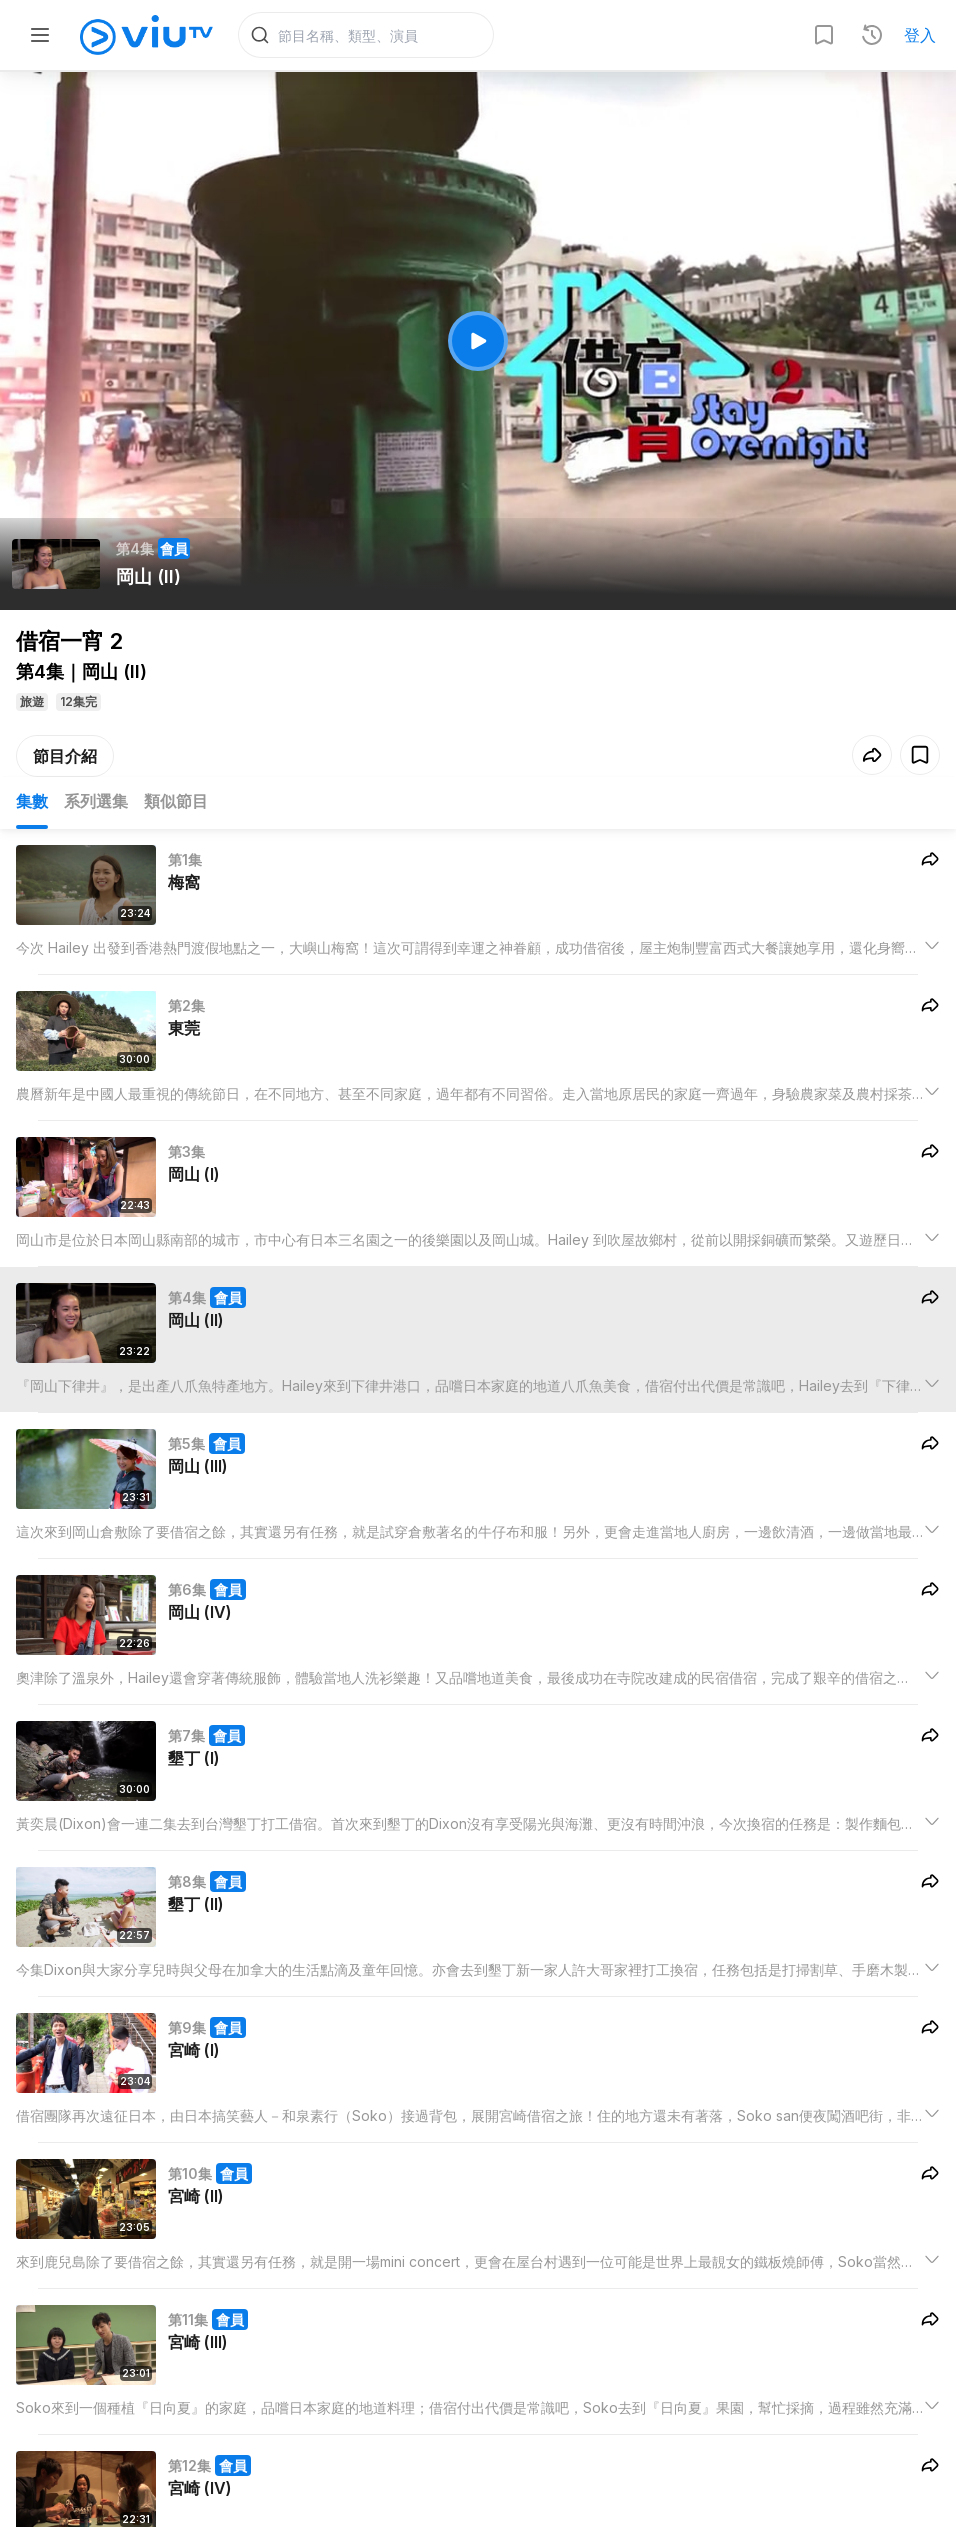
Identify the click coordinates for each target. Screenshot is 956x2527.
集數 (32, 802)
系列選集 (96, 802)
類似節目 (176, 802)
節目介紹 (65, 757)
